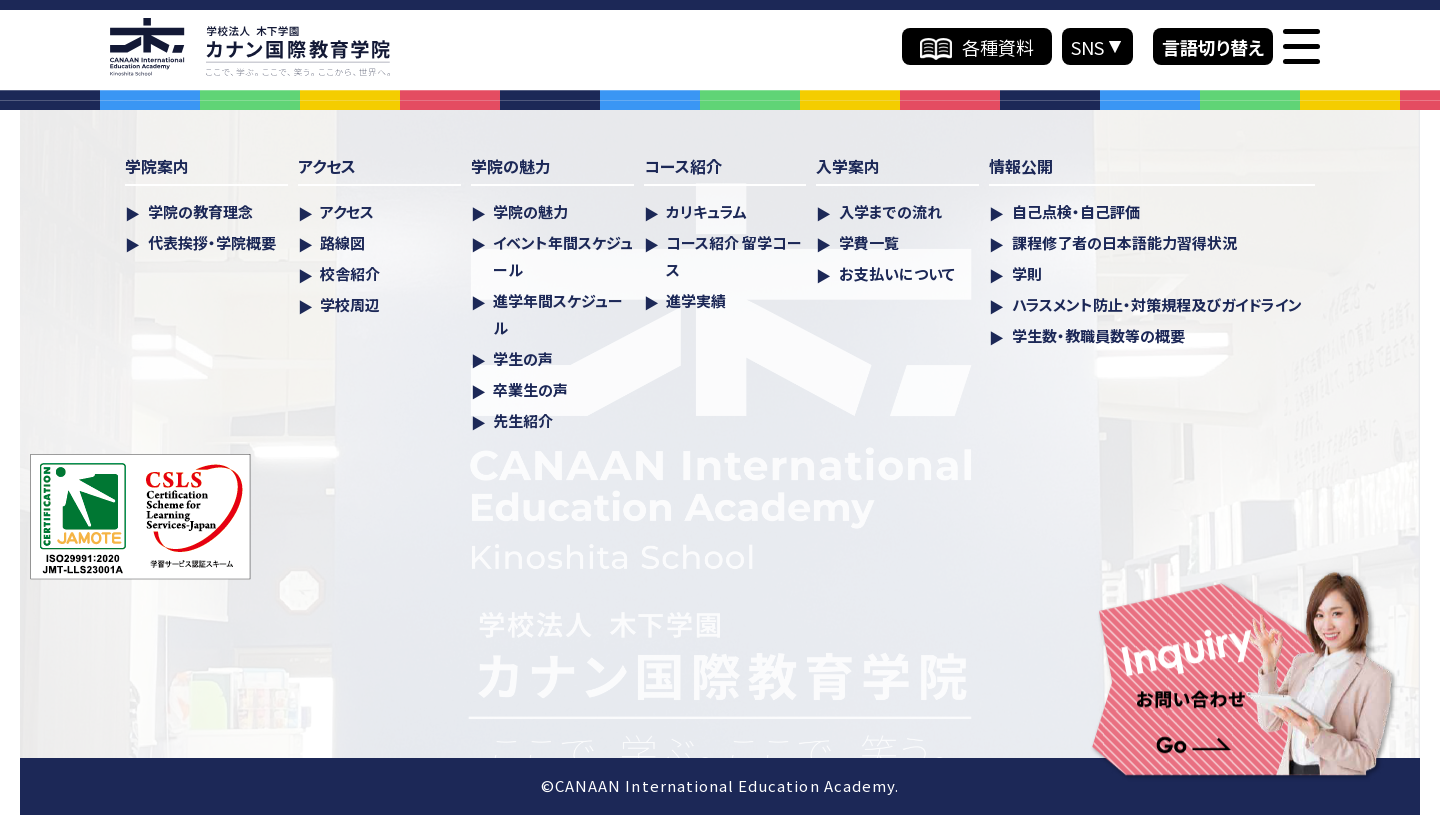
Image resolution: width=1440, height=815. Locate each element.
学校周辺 (350, 304)
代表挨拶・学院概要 (212, 242)
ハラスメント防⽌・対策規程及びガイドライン (1157, 304)
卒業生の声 (530, 389)
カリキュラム (706, 211)
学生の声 (523, 358)
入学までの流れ (890, 211)
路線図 (342, 242)
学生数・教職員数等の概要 (1098, 335)
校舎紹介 (350, 273)
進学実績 (696, 300)
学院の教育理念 (200, 211)
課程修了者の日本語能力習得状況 (1124, 242)
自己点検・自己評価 (1076, 211)
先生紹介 (523, 420)
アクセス (347, 211)
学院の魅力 (530, 211)
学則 (1027, 273)
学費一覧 (869, 242)
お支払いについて (897, 273)
